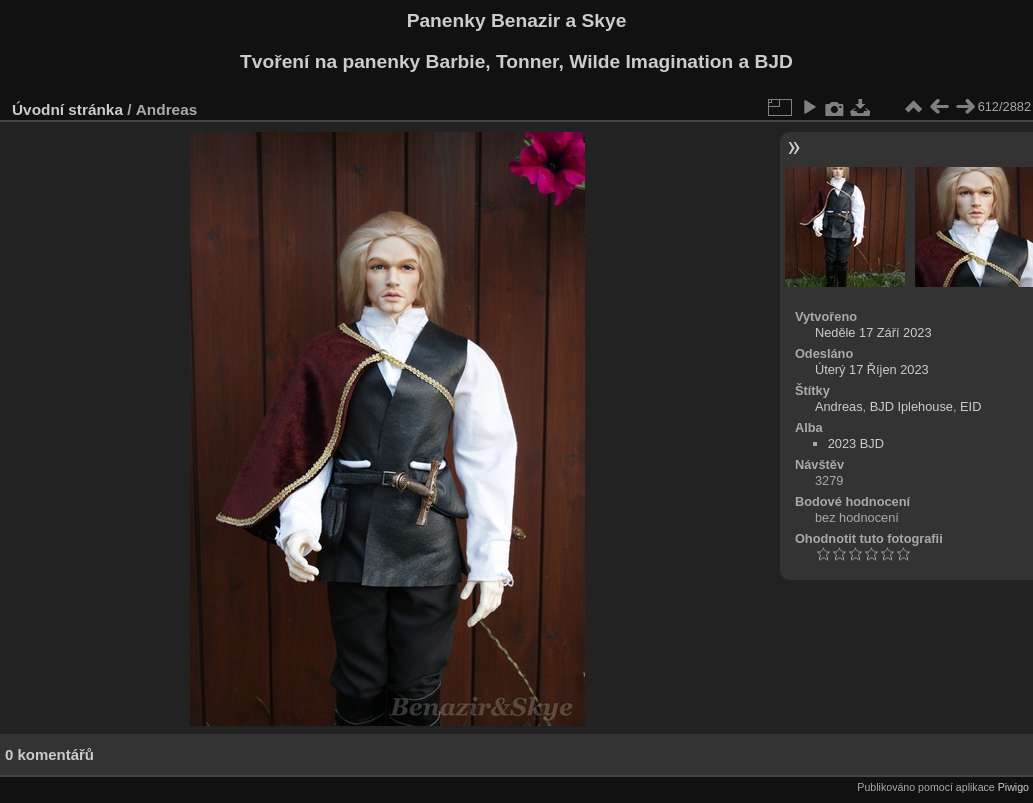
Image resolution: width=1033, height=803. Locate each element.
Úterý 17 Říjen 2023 (872, 369)
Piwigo (1013, 787)
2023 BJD (856, 443)
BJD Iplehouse (911, 406)
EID (970, 406)
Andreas (839, 406)
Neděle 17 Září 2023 (873, 332)
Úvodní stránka (67, 109)
